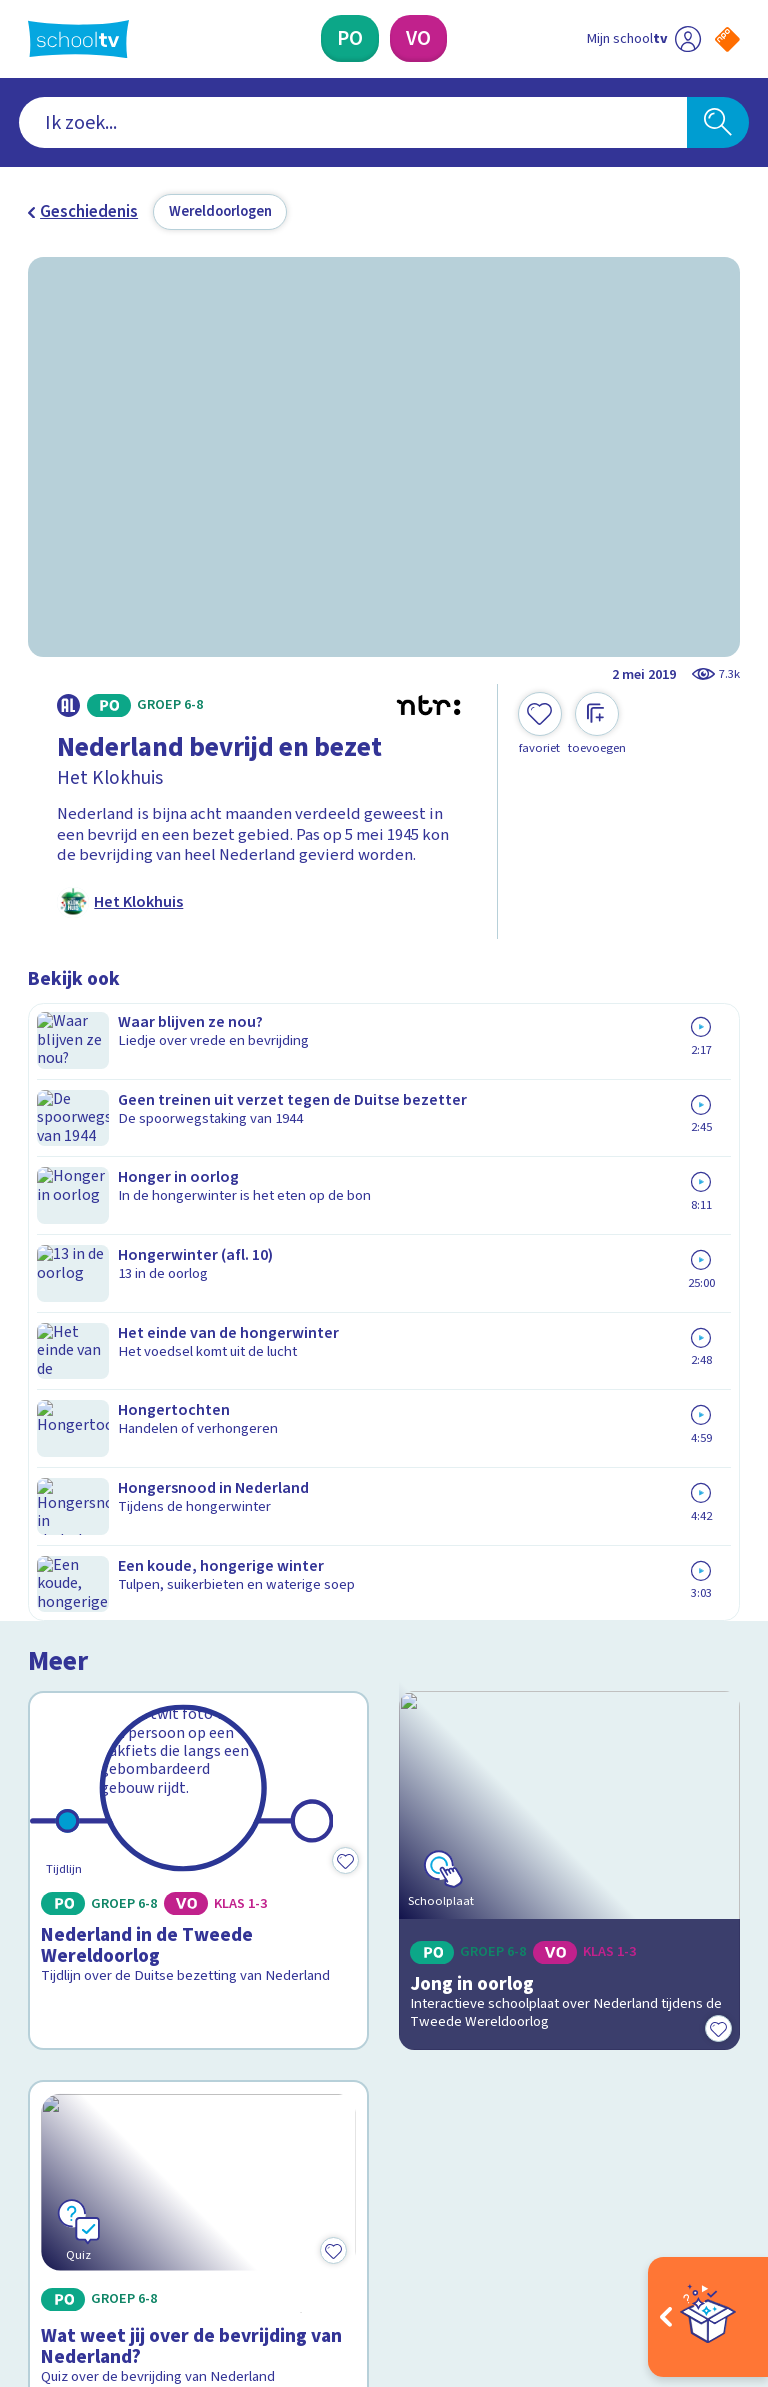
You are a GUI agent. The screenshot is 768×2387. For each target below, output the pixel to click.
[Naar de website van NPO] (727, 39)
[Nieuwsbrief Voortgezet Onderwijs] (562, 2036)
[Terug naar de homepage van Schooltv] (78, 39)
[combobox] (353, 123)
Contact (63, 1874)
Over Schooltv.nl (100, 1931)
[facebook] (38, 2203)
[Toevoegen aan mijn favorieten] (540, 724)
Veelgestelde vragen (118, 1902)
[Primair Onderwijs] (350, 38)
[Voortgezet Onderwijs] (418, 38)
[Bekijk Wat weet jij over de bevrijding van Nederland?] (199, 1519)
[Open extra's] (708, 2317)
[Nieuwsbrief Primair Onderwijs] (562, 1971)
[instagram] (82, 2203)
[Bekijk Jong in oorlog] (570, 1183)
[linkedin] (126, 2203)
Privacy (59, 1960)
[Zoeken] (718, 123)
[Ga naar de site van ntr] (711, 2255)
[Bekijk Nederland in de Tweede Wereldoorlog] (199, 1183)
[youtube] (170, 2203)
